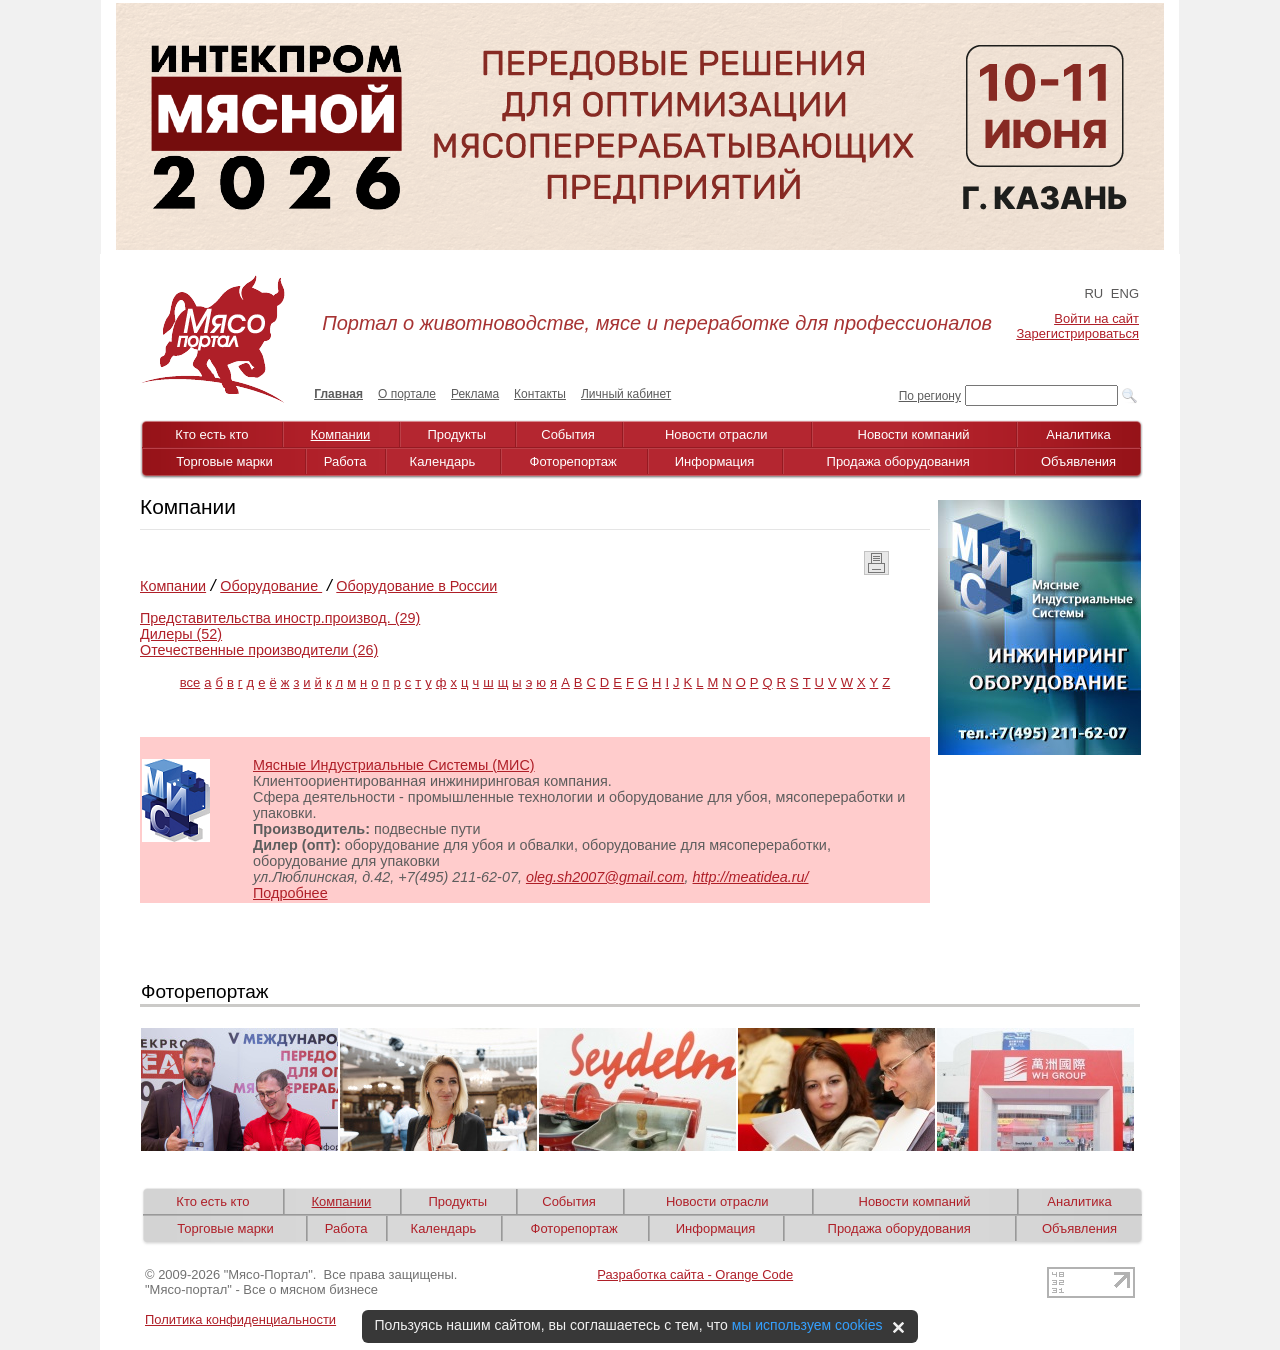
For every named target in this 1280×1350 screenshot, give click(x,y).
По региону (930, 396)
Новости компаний (914, 434)
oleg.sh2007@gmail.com (605, 877)
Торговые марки (224, 461)
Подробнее (290, 893)
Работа (345, 461)
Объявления (1078, 461)
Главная (338, 394)
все (190, 682)
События (568, 434)
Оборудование (271, 586)
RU (1093, 293)
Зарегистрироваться (1078, 333)
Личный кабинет (626, 394)
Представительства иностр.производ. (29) (280, 618)
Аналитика (1078, 434)
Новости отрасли (716, 434)
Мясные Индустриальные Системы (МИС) (394, 765)
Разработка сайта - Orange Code (695, 1274)
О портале (407, 394)
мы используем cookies (807, 1325)
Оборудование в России (416, 586)
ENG (1125, 293)
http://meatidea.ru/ (751, 877)
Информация (715, 461)
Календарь (443, 461)
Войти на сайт (1096, 318)
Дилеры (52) (181, 634)
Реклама (475, 394)
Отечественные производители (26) (259, 650)
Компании (341, 434)
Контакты (540, 394)
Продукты (456, 434)
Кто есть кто (211, 434)
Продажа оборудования (898, 461)
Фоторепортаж (573, 461)
